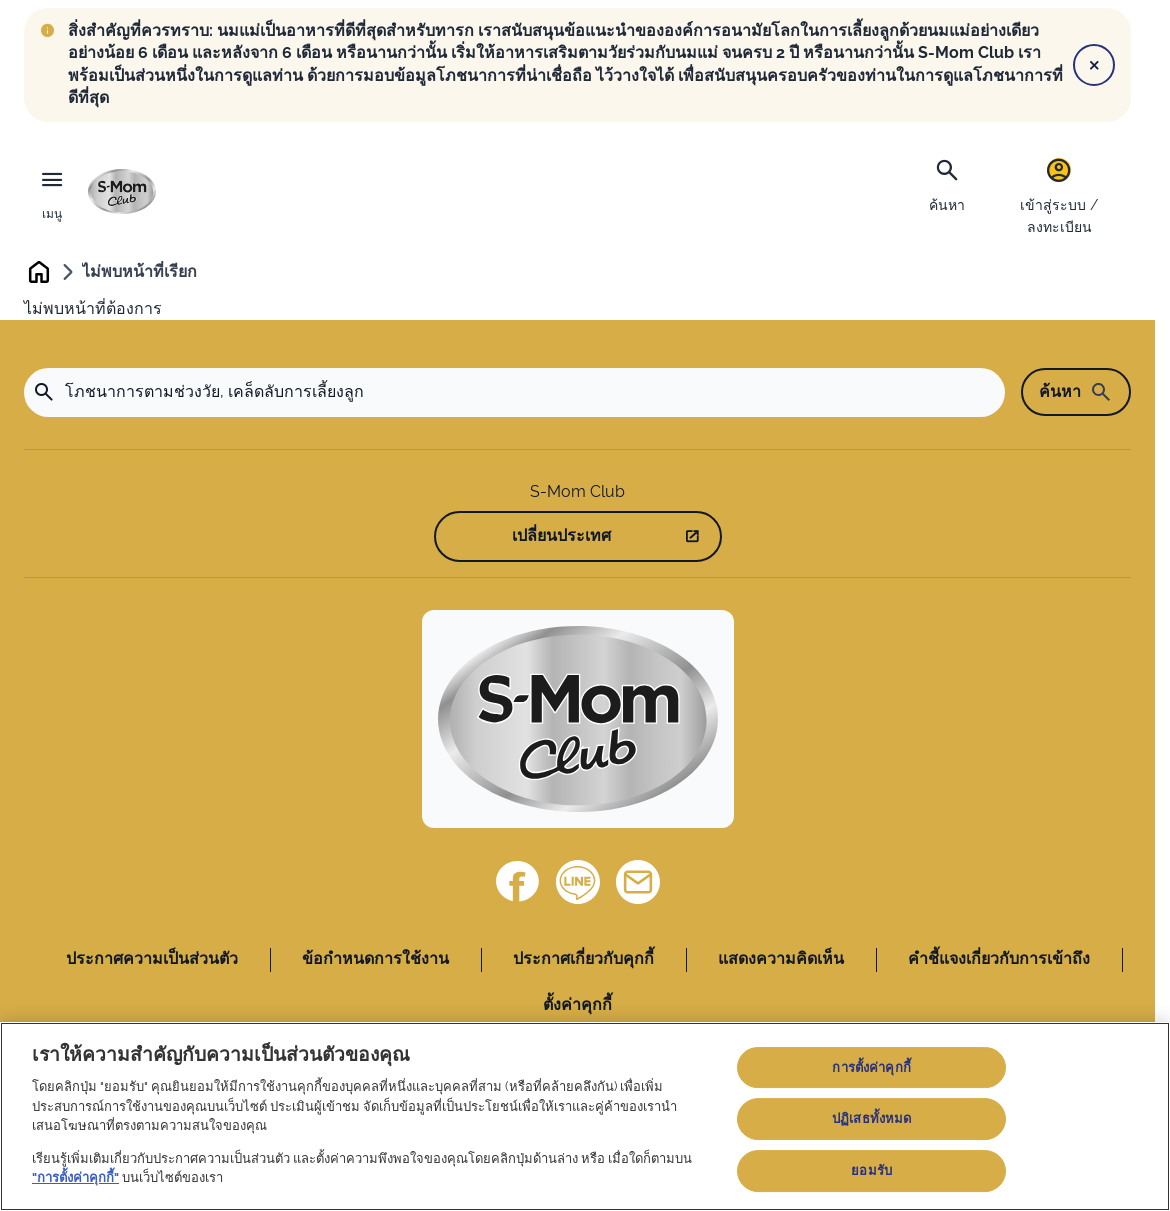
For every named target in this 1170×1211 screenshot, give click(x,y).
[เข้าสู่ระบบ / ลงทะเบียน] (1059, 194)
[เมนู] (52, 192)
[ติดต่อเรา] (638, 882)
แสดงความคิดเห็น (781, 958)
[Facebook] (518, 882)
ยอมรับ (871, 1170)
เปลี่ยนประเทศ (561, 536)
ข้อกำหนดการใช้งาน (375, 958)
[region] (585, 1116)
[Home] (578, 719)
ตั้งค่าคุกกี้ (577, 1004)
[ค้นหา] (947, 183)
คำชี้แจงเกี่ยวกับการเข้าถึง (999, 958)
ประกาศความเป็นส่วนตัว (152, 958)
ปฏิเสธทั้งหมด (871, 1118)
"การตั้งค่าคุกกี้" (75, 1177)
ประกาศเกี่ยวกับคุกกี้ (583, 958)
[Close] (1094, 65)
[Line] (578, 882)
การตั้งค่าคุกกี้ (871, 1067)
